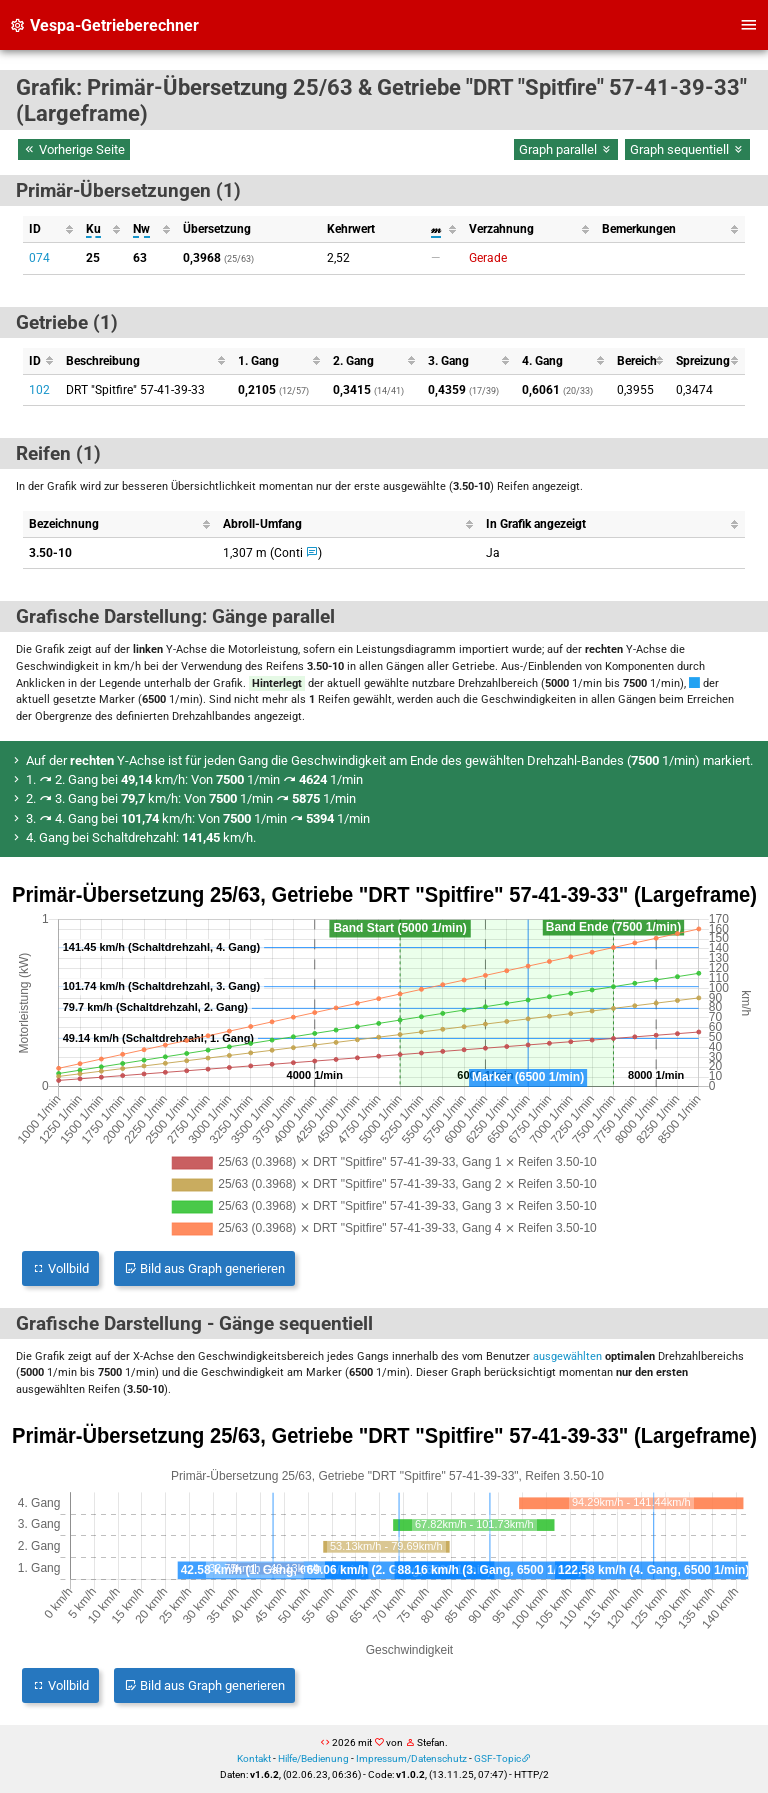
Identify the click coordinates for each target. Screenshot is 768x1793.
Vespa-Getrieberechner (104, 25)
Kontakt (254, 1758)
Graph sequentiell (687, 149)
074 (39, 258)
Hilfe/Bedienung (313, 1758)
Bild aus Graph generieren (204, 1268)
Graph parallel (566, 149)
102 (39, 390)
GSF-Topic (497, 1758)
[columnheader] (51, 229)
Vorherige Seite (74, 149)
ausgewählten (567, 1356)
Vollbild (60, 1268)
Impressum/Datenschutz (411, 1758)
